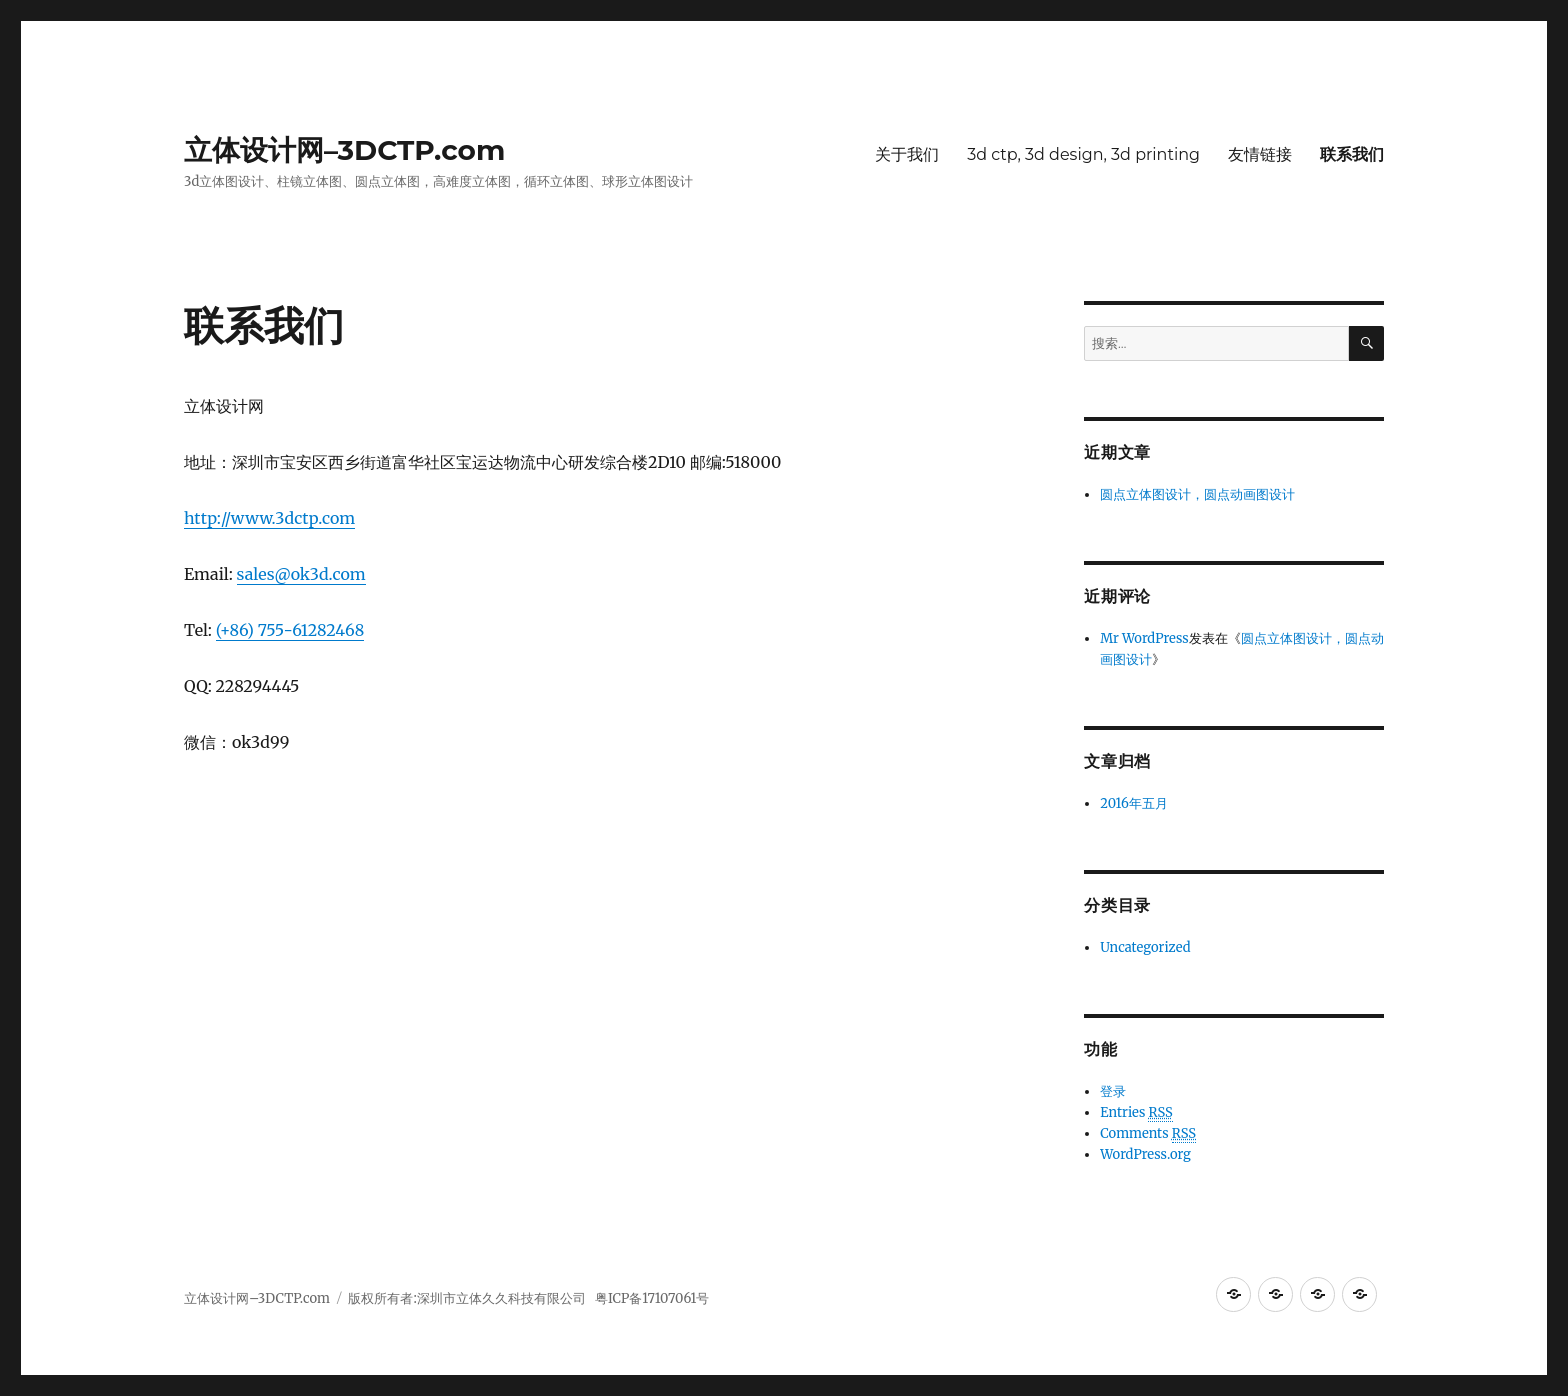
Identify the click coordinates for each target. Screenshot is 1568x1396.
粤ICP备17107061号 (650, 1298)
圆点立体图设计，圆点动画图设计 (1197, 494)
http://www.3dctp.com (269, 518)
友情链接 (1260, 154)
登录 (1113, 1091)
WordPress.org (1145, 1154)
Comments (1148, 1134)
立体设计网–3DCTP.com (344, 150)
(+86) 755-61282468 (290, 630)
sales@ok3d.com (301, 574)
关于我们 (907, 154)
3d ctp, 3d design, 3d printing (1083, 154)
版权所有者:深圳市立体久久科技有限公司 (466, 1298)
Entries (1136, 1113)
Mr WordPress (1144, 638)
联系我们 (1352, 154)
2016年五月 (1134, 803)
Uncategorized (1145, 947)
